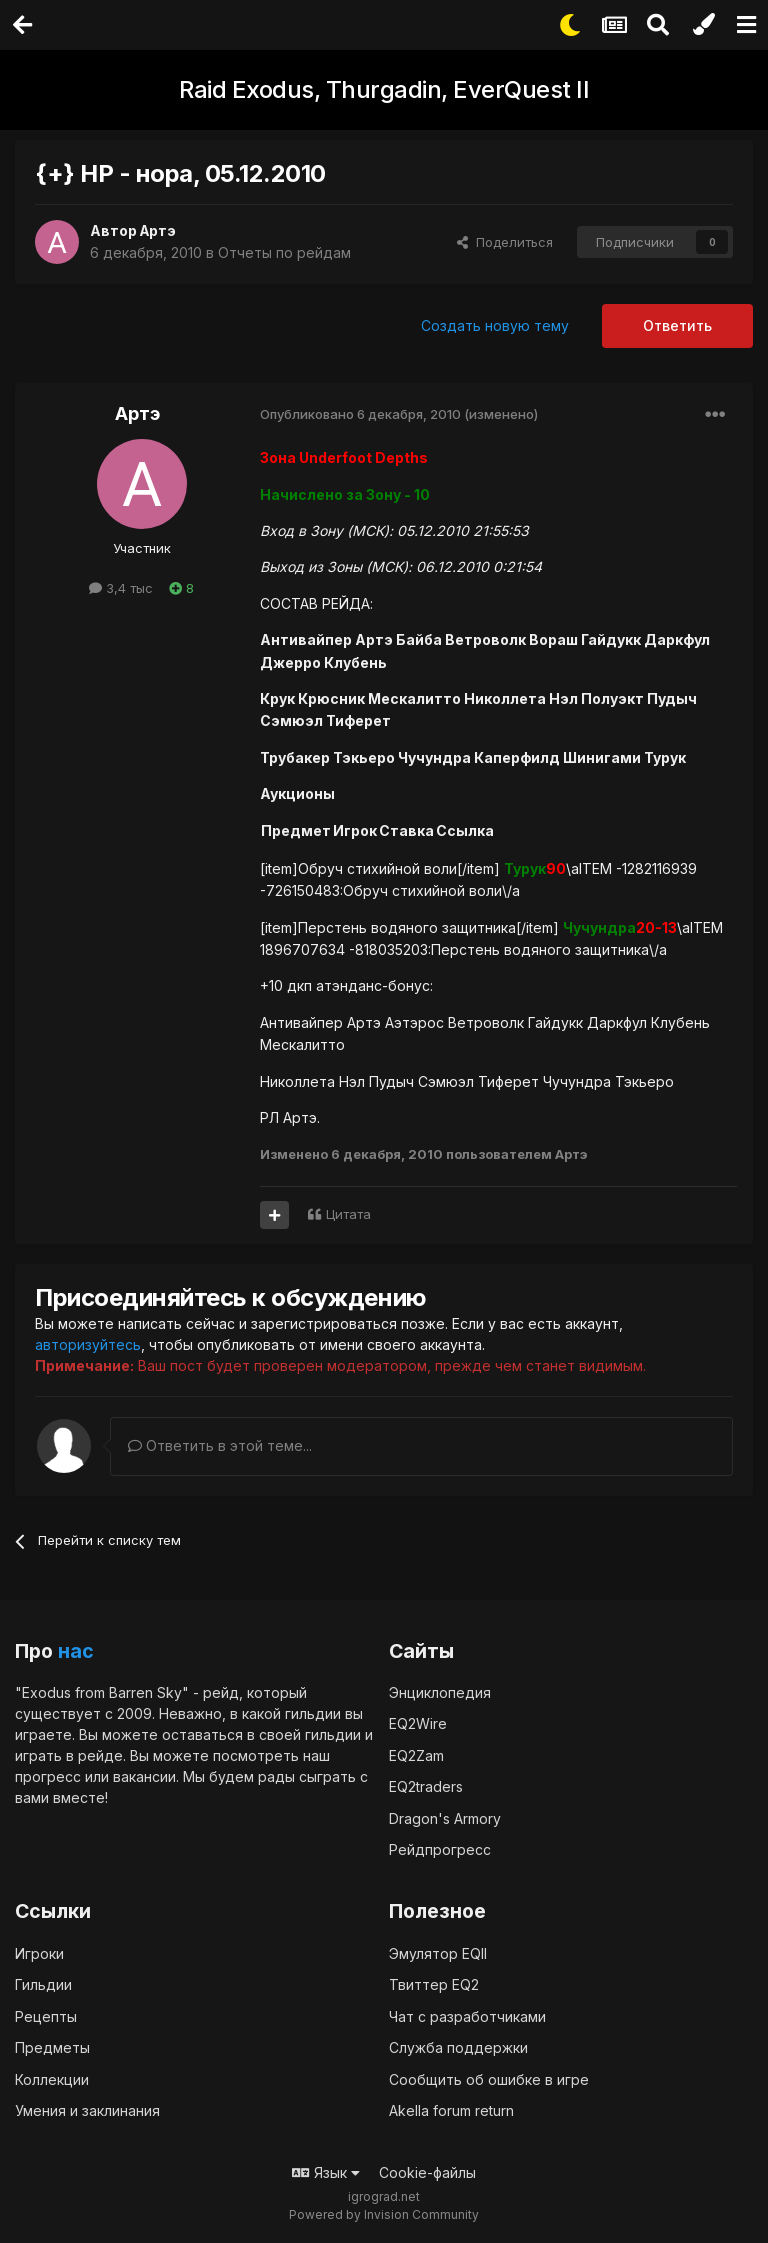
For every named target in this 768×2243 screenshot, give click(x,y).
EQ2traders (426, 1786)
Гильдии (43, 1983)
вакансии (144, 1775)
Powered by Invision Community (384, 2213)
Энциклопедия (440, 1691)
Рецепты (46, 2015)
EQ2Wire (418, 1723)
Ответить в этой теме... (220, 1445)
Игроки (39, 1952)
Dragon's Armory (445, 1817)
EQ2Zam (416, 1754)
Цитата (348, 1214)
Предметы (52, 2046)
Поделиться (505, 242)
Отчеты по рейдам (284, 252)
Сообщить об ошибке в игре (489, 2078)
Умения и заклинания (87, 2109)
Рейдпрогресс (440, 1849)
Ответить (677, 325)
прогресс (48, 1775)
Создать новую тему (495, 325)
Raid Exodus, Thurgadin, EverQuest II (384, 89)
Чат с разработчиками (467, 2015)
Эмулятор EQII (438, 1952)
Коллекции (52, 2078)
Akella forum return (451, 2109)
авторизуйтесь (88, 1344)
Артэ (159, 230)
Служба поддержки (458, 2046)
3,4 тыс (121, 588)
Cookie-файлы (427, 2171)
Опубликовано (360, 414)
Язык (326, 2171)
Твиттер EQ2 (434, 1983)
